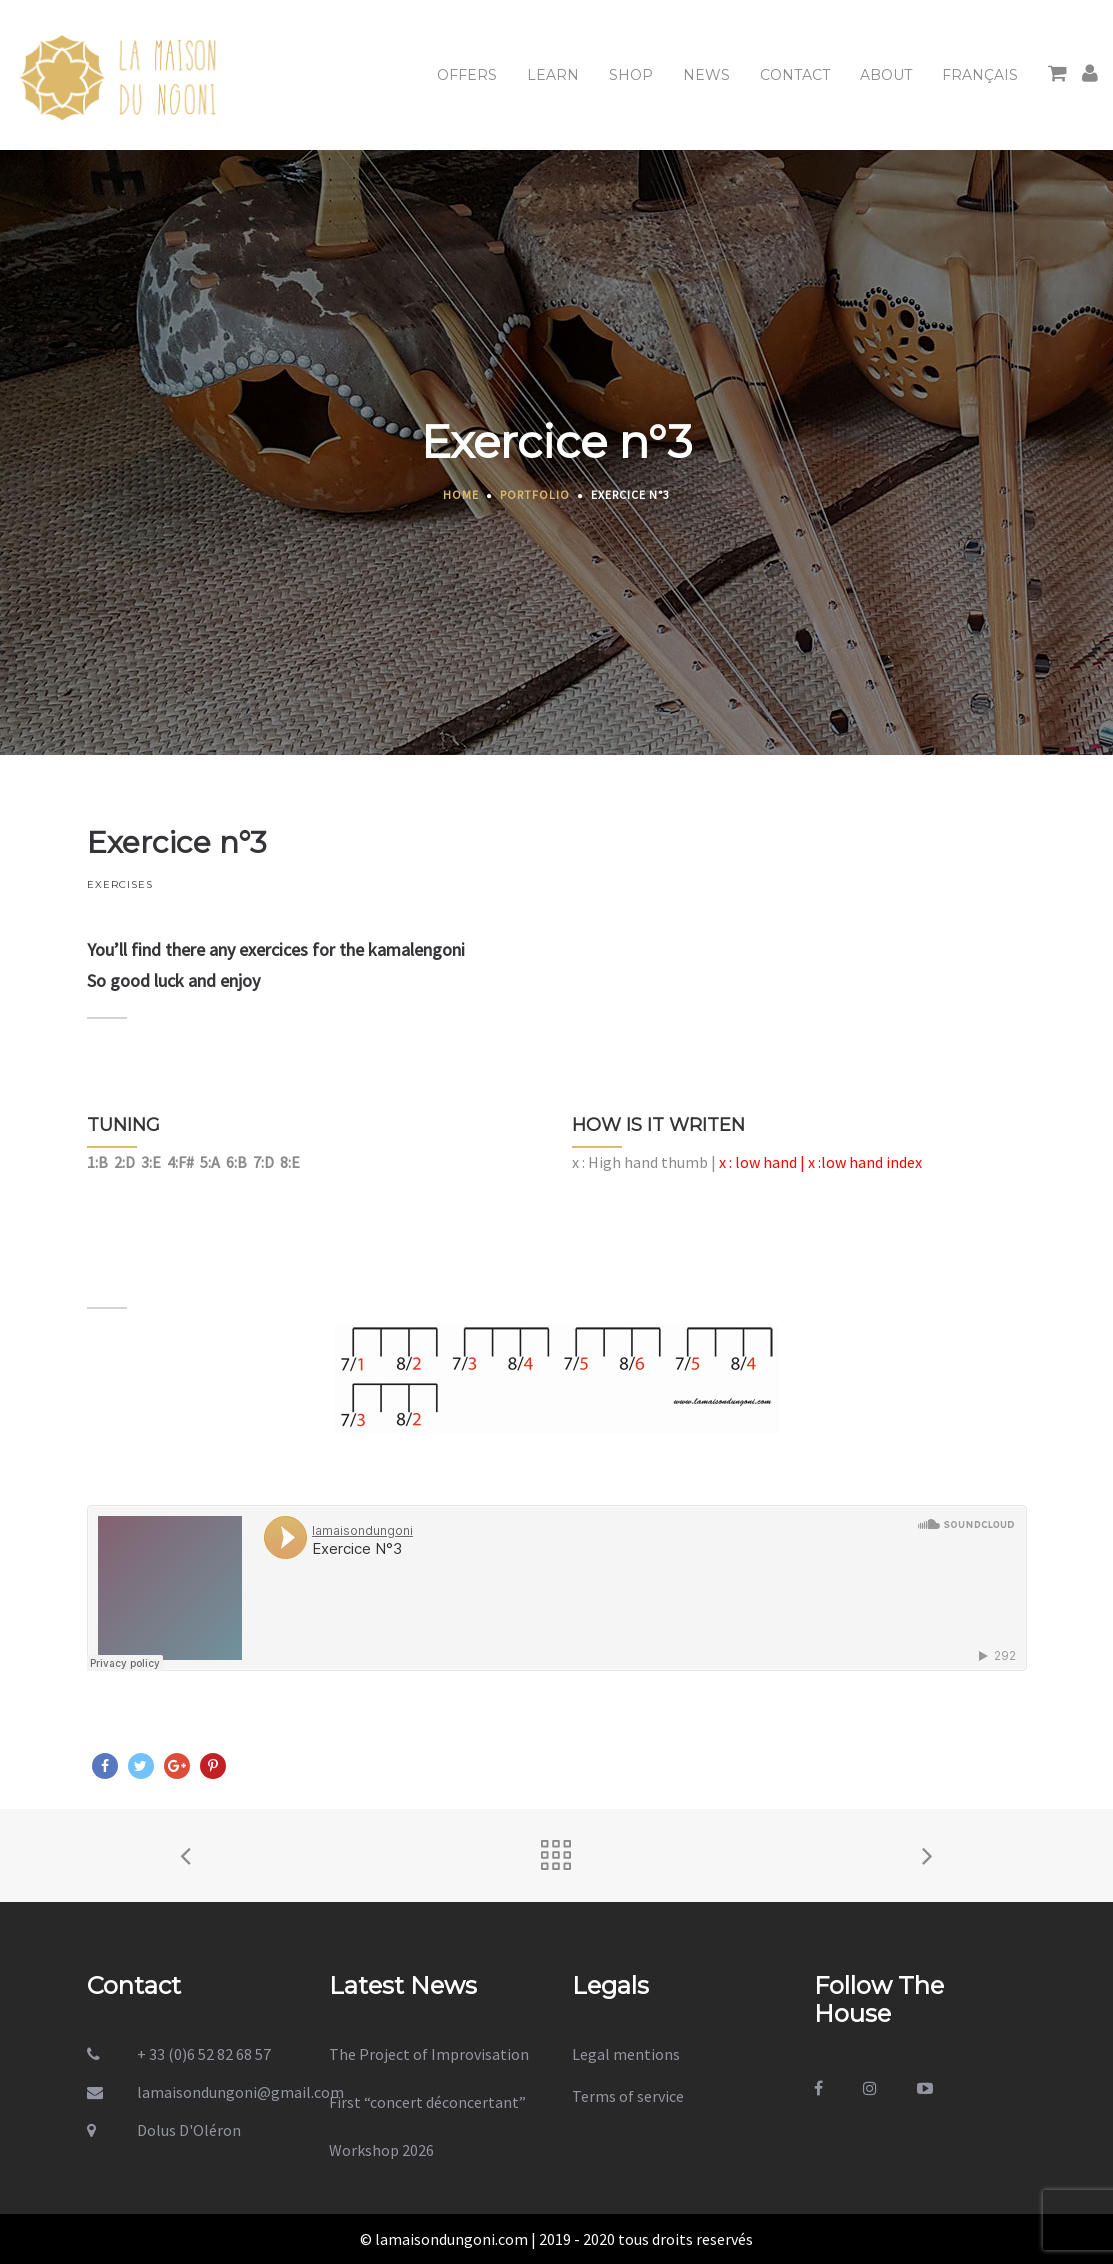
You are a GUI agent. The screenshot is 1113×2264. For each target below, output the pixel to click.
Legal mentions (626, 2054)
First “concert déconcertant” (427, 2102)
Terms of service (628, 2096)
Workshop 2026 (381, 2150)
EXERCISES (120, 884)
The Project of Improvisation (429, 2054)
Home (461, 494)
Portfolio (535, 494)
